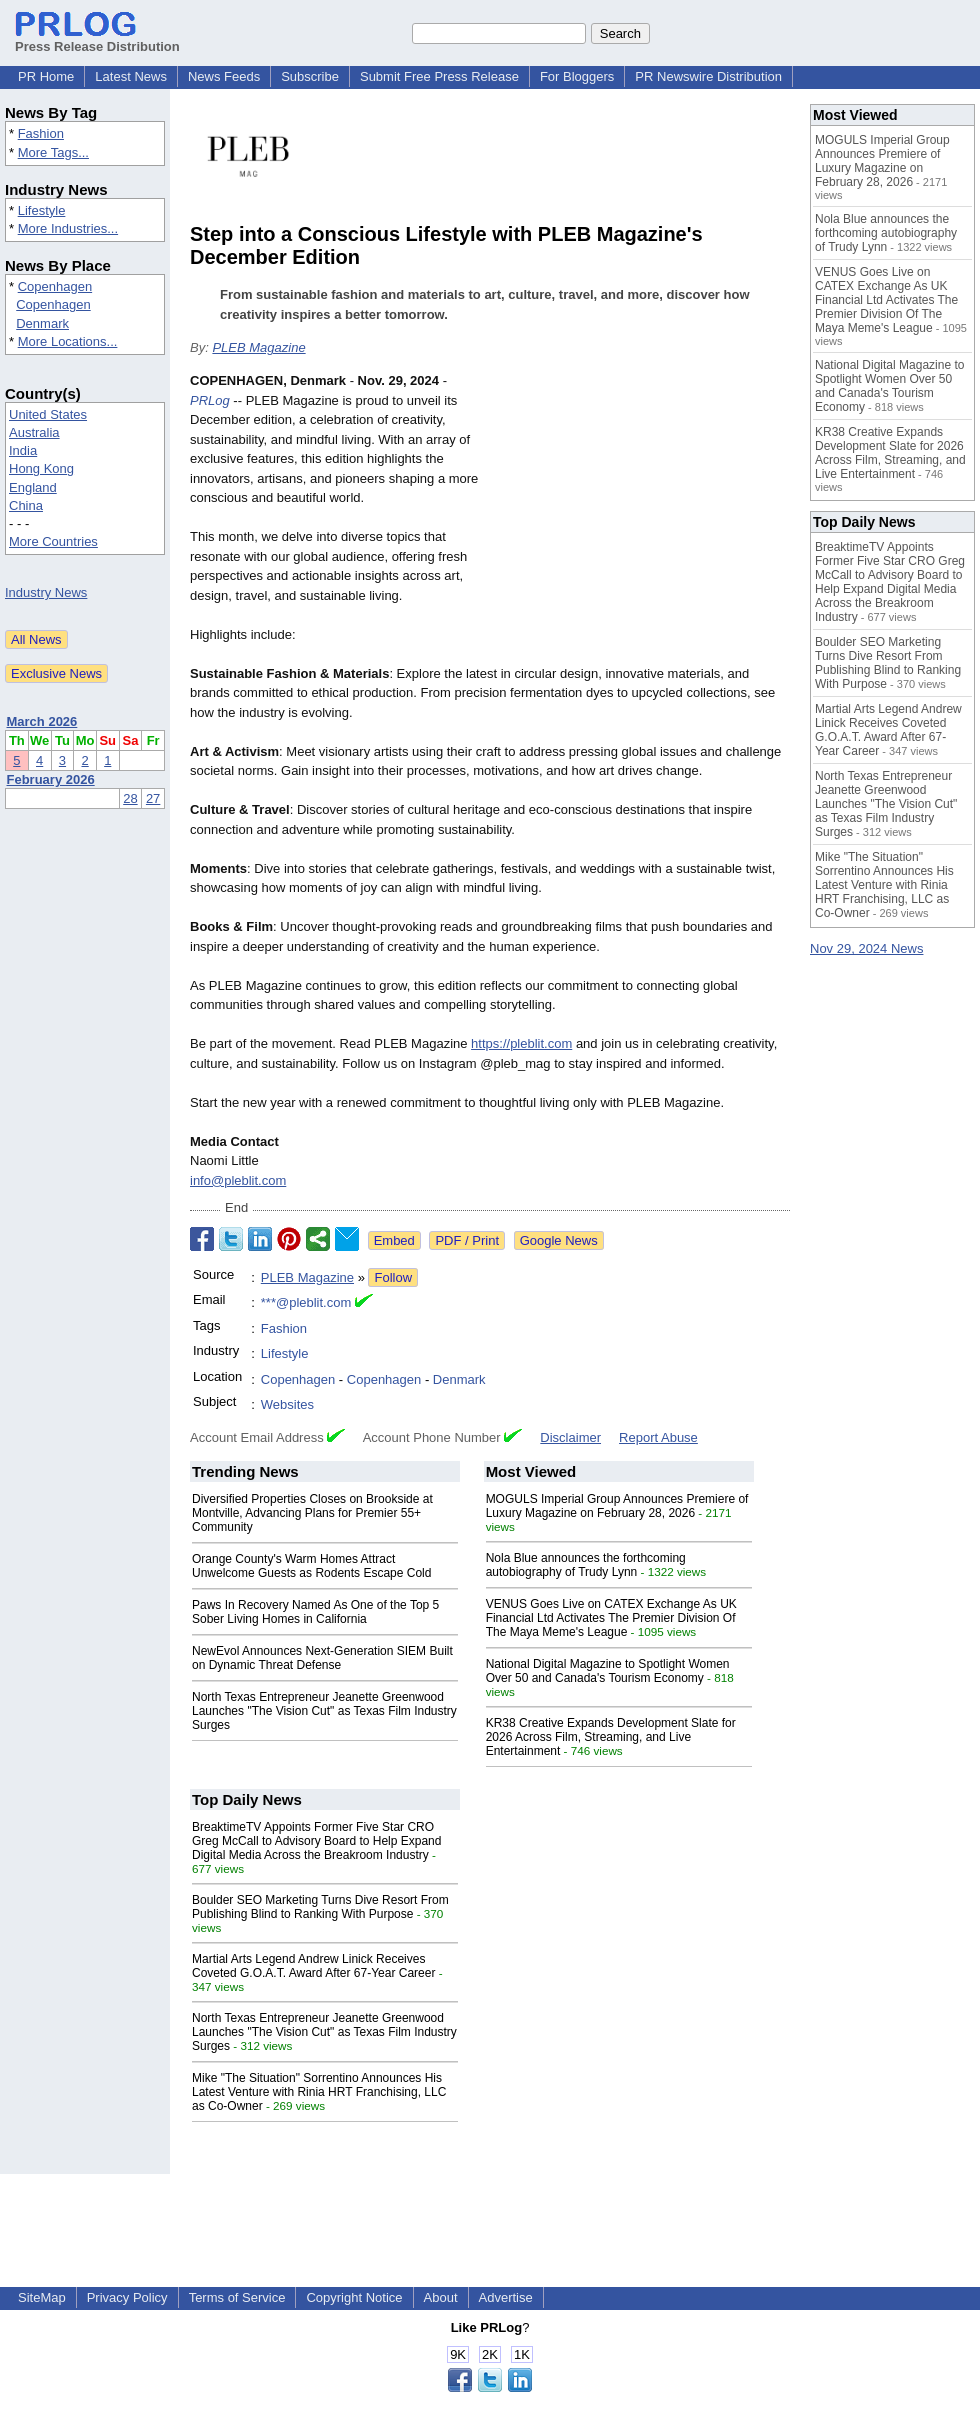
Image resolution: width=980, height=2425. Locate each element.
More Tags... (53, 152)
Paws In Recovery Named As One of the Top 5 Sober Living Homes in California (315, 1612)
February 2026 (51, 779)
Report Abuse (658, 1437)
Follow (393, 1277)
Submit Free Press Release (439, 76)
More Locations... (68, 341)
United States (48, 414)
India (23, 450)
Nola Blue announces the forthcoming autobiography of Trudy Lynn (586, 1565)
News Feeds (224, 76)
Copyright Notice (354, 2297)
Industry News (46, 592)
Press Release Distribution (97, 39)
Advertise (506, 2297)
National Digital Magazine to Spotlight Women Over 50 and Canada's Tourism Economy (608, 1671)
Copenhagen (55, 286)
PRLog (210, 400)
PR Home (46, 76)
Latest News (131, 76)
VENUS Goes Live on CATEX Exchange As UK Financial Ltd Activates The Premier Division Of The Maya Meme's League (611, 1618)
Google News (559, 1240)
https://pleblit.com (521, 1043)
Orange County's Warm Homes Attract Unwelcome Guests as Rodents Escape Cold (311, 1566)
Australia (34, 432)
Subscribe (310, 76)
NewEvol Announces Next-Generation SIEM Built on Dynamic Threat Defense (322, 1658)
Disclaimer (570, 1437)
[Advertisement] (640, 518)
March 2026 (42, 721)
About (441, 2297)
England (33, 487)
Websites (287, 1404)
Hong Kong (41, 468)
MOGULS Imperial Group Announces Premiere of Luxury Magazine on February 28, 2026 (617, 1506)
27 (153, 798)
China (26, 505)
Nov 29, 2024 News (866, 948)
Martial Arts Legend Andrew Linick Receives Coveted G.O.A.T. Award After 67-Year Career (313, 1966)
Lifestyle (42, 210)
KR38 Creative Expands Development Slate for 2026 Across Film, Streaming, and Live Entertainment (611, 1737)
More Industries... (68, 228)
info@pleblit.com (238, 1180)
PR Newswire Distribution (708, 76)
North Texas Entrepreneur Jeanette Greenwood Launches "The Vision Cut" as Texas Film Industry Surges (324, 1711)
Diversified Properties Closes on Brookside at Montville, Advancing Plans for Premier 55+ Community (312, 1513)
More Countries (53, 541)
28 (130, 798)
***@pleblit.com (306, 1302)
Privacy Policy (127, 2297)
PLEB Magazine (258, 347)
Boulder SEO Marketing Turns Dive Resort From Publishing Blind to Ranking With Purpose (320, 1907)
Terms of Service (237, 2297)
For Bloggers (577, 76)
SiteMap (42, 2297)
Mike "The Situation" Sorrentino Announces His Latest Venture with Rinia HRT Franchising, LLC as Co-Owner (319, 2092)
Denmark (42, 323)
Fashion (41, 133)
